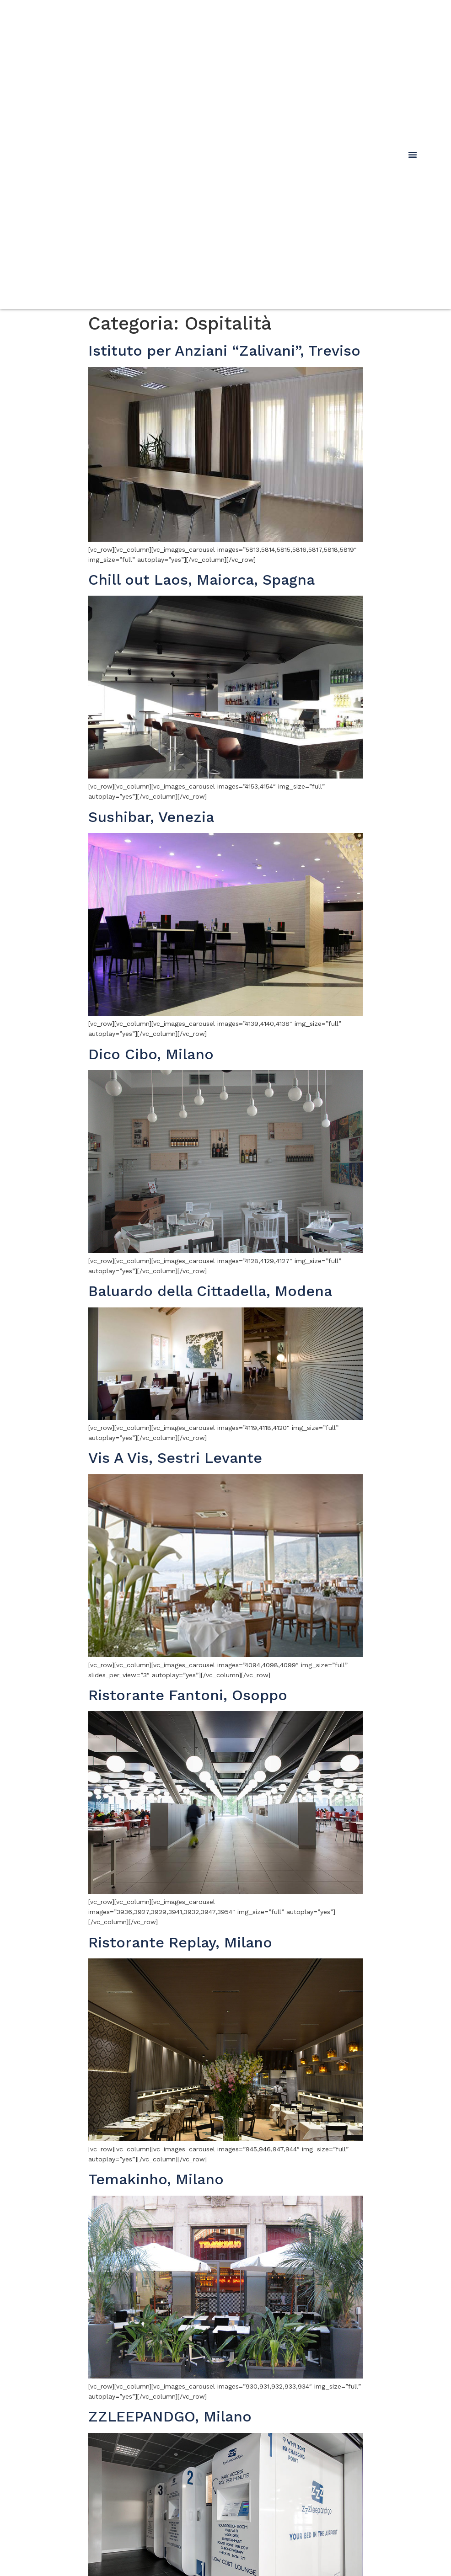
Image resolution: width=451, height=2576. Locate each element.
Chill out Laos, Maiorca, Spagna (201, 579)
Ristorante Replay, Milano (180, 1942)
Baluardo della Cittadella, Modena (210, 1291)
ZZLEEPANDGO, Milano (170, 2416)
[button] (412, 154)
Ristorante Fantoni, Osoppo (187, 1695)
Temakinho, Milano (156, 2179)
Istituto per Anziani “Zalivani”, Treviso (224, 350)
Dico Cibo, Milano (151, 1054)
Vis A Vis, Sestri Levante (175, 1458)
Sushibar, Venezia (151, 817)
